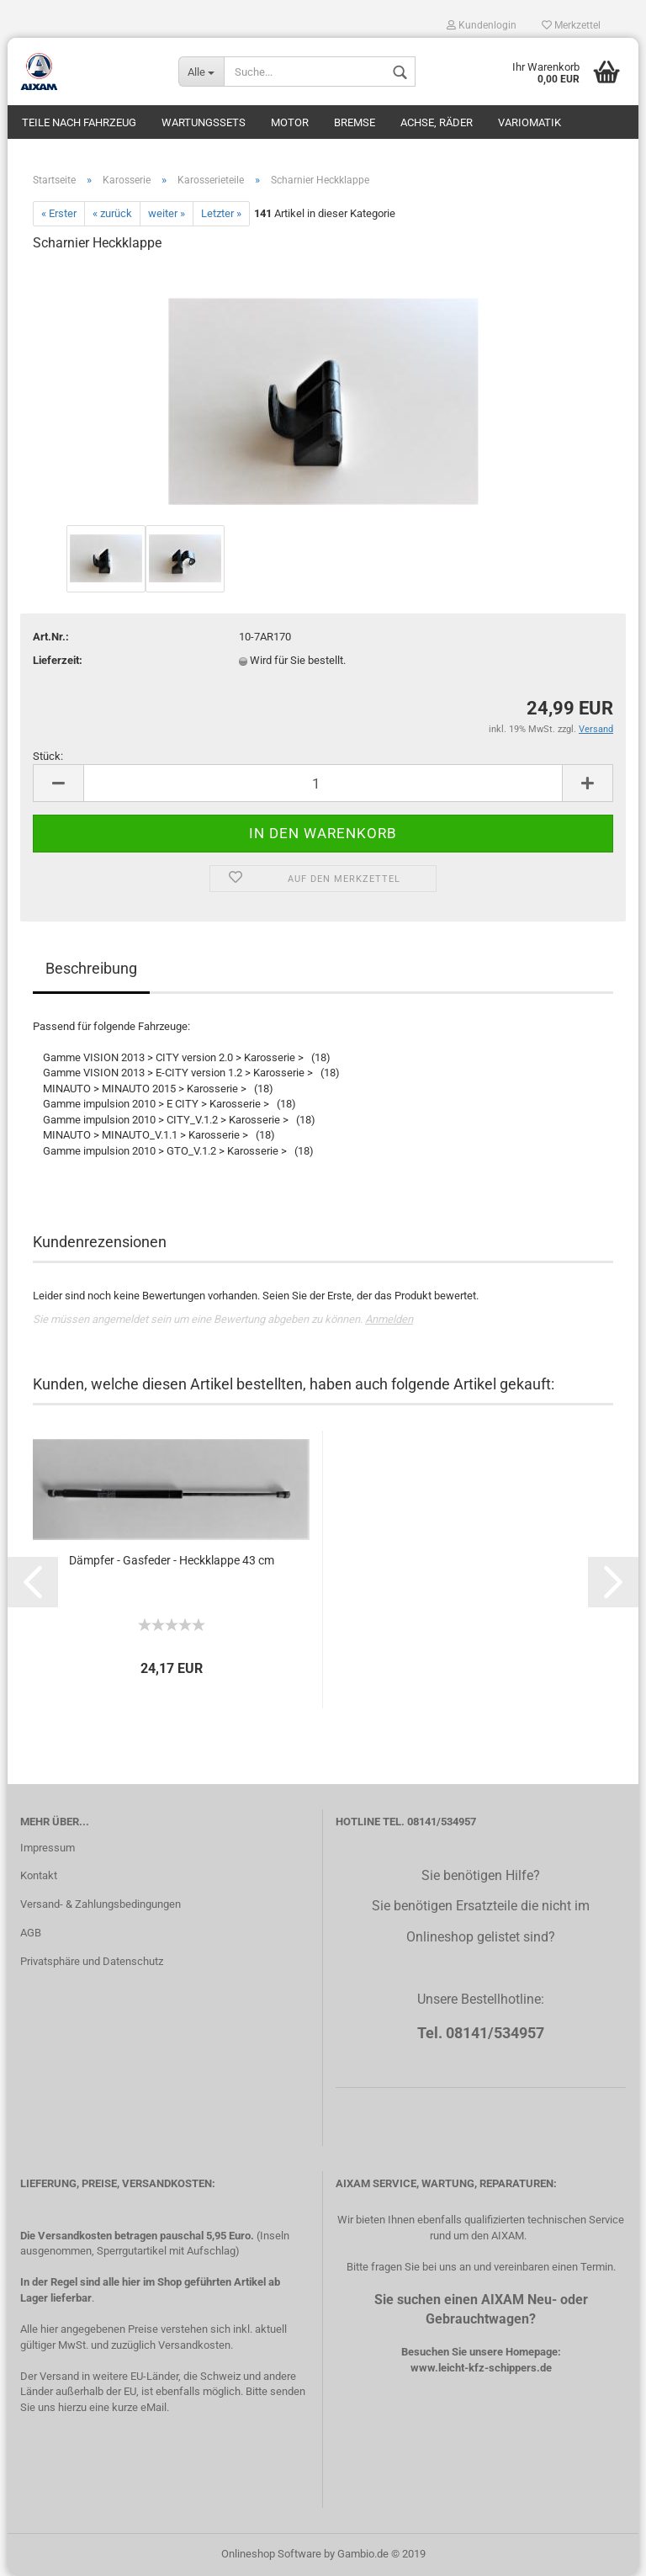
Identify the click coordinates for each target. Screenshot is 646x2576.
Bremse (354, 122)
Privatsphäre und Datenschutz (91, 1961)
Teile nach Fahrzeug (79, 122)
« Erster (59, 213)
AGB (30, 1932)
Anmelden (389, 1319)
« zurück (112, 213)
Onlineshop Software (271, 2553)
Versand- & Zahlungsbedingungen (100, 1904)
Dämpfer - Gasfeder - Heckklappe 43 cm (171, 1560)
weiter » (166, 213)
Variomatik (529, 122)
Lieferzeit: (57, 660)
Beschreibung (91, 968)
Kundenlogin (481, 25)
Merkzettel (571, 25)
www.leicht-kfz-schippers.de (481, 2367)
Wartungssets (204, 122)
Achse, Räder (436, 122)
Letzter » (221, 213)
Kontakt (38, 1875)
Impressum (47, 1847)
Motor (290, 122)
